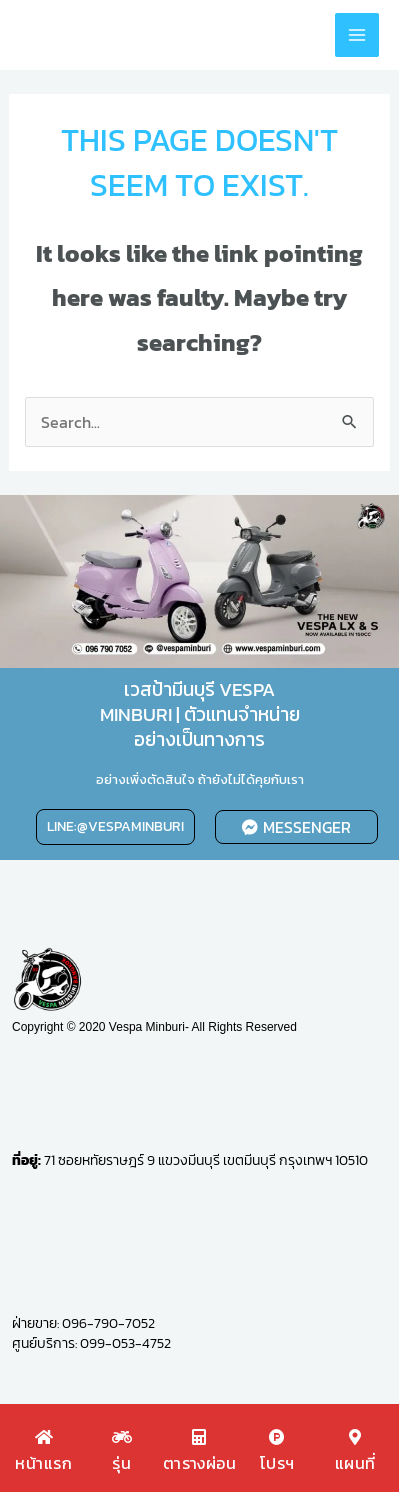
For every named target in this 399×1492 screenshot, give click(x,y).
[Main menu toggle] (357, 35)
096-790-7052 (108, 1323)
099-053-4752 (125, 1343)
